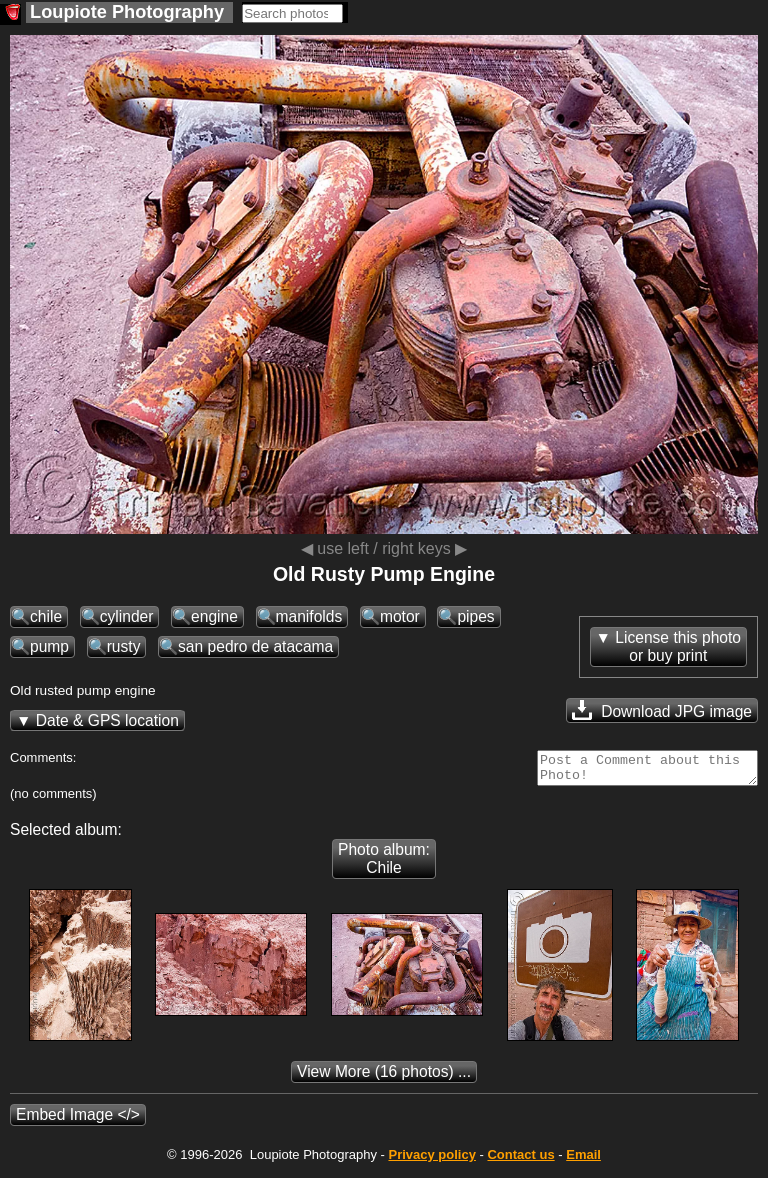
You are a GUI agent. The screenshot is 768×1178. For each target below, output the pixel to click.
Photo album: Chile (384, 864)
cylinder (127, 616)
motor (400, 616)
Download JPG (662, 710)
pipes (475, 616)
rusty (124, 646)
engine (214, 616)
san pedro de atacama (255, 646)
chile (46, 616)
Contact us (520, 1160)
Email (583, 1160)
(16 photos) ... (384, 1077)
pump (49, 646)
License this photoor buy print (678, 646)
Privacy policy (431, 1160)
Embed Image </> (78, 1120)
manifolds (309, 616)
